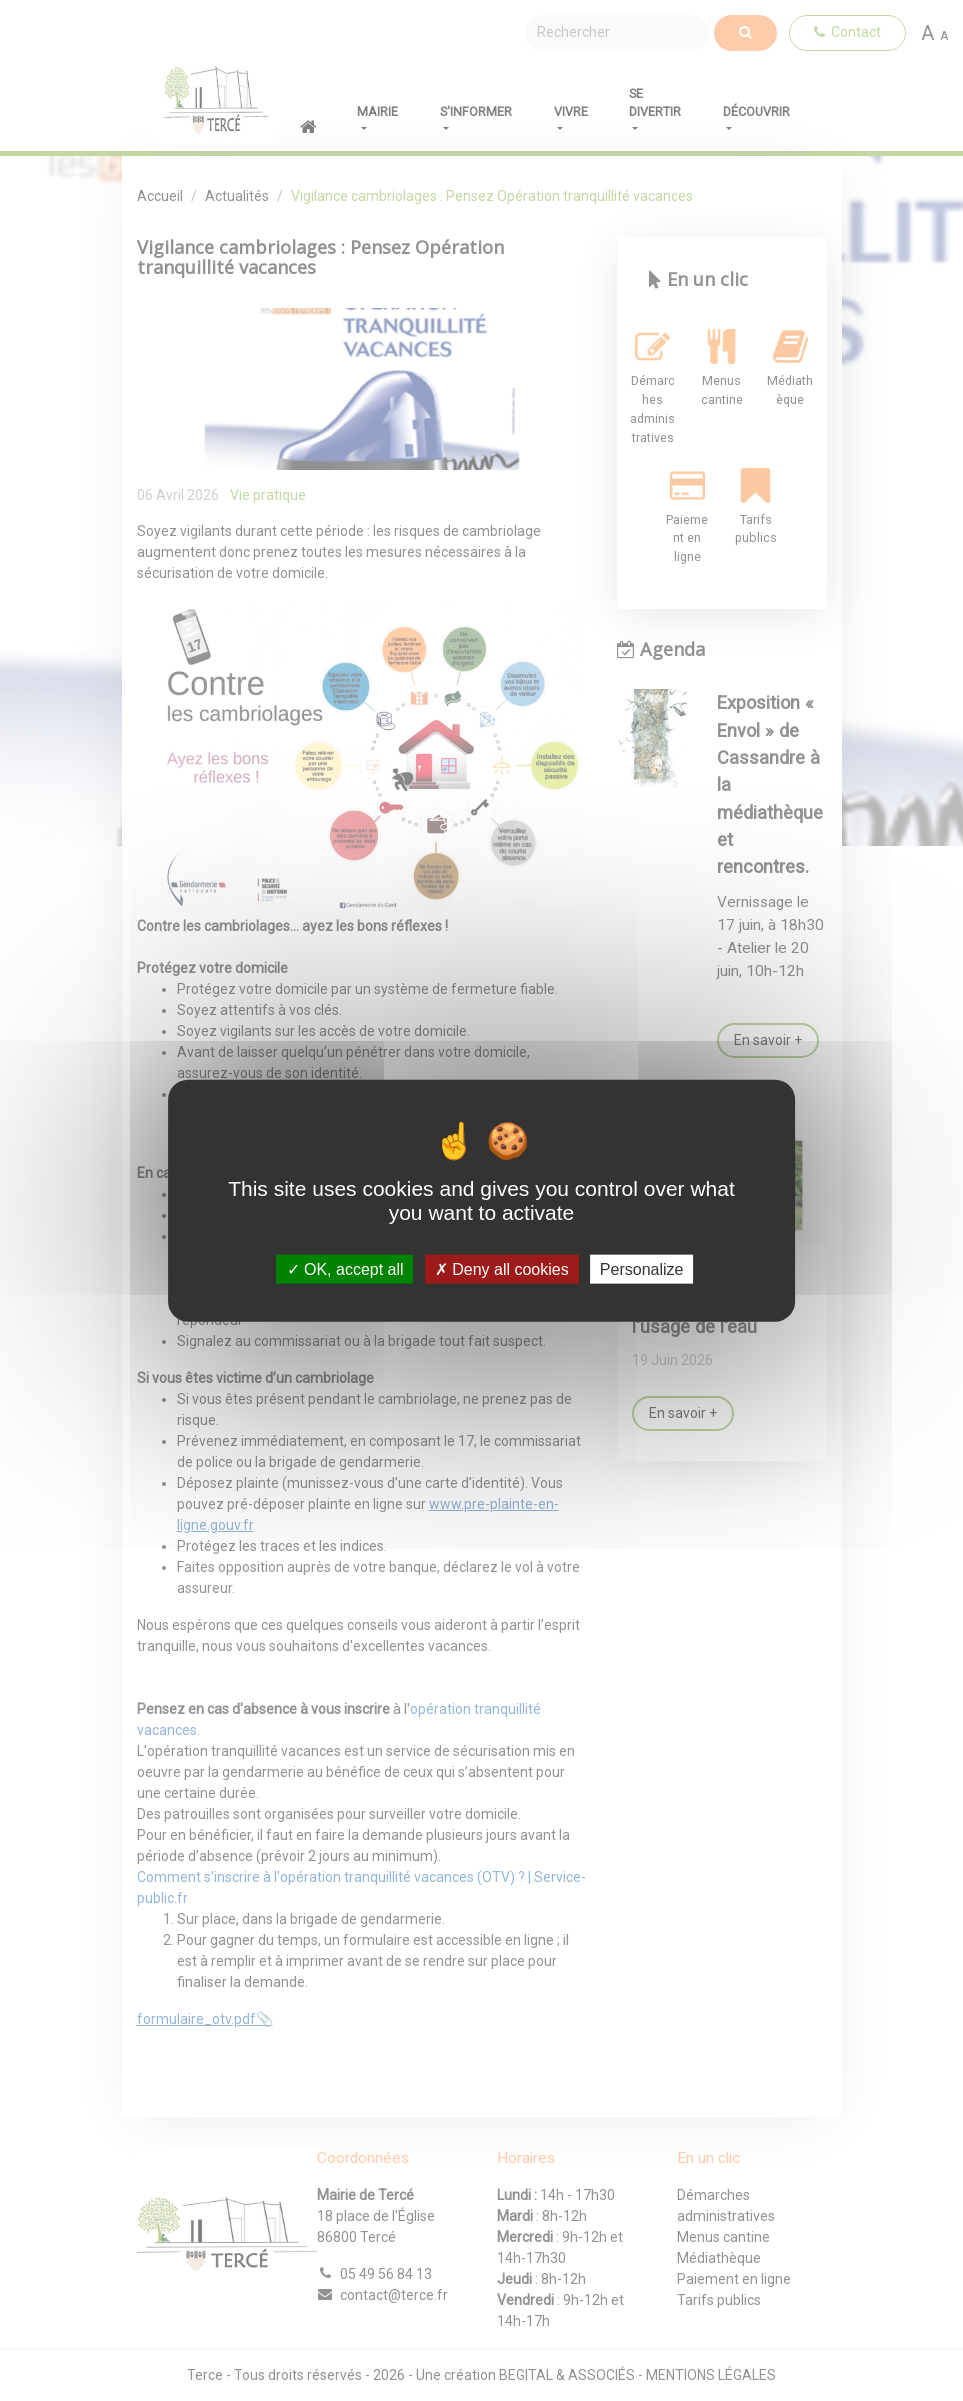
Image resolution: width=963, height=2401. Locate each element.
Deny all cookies (502, 1269)
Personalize (642, 1269)
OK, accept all (345, 1269)
